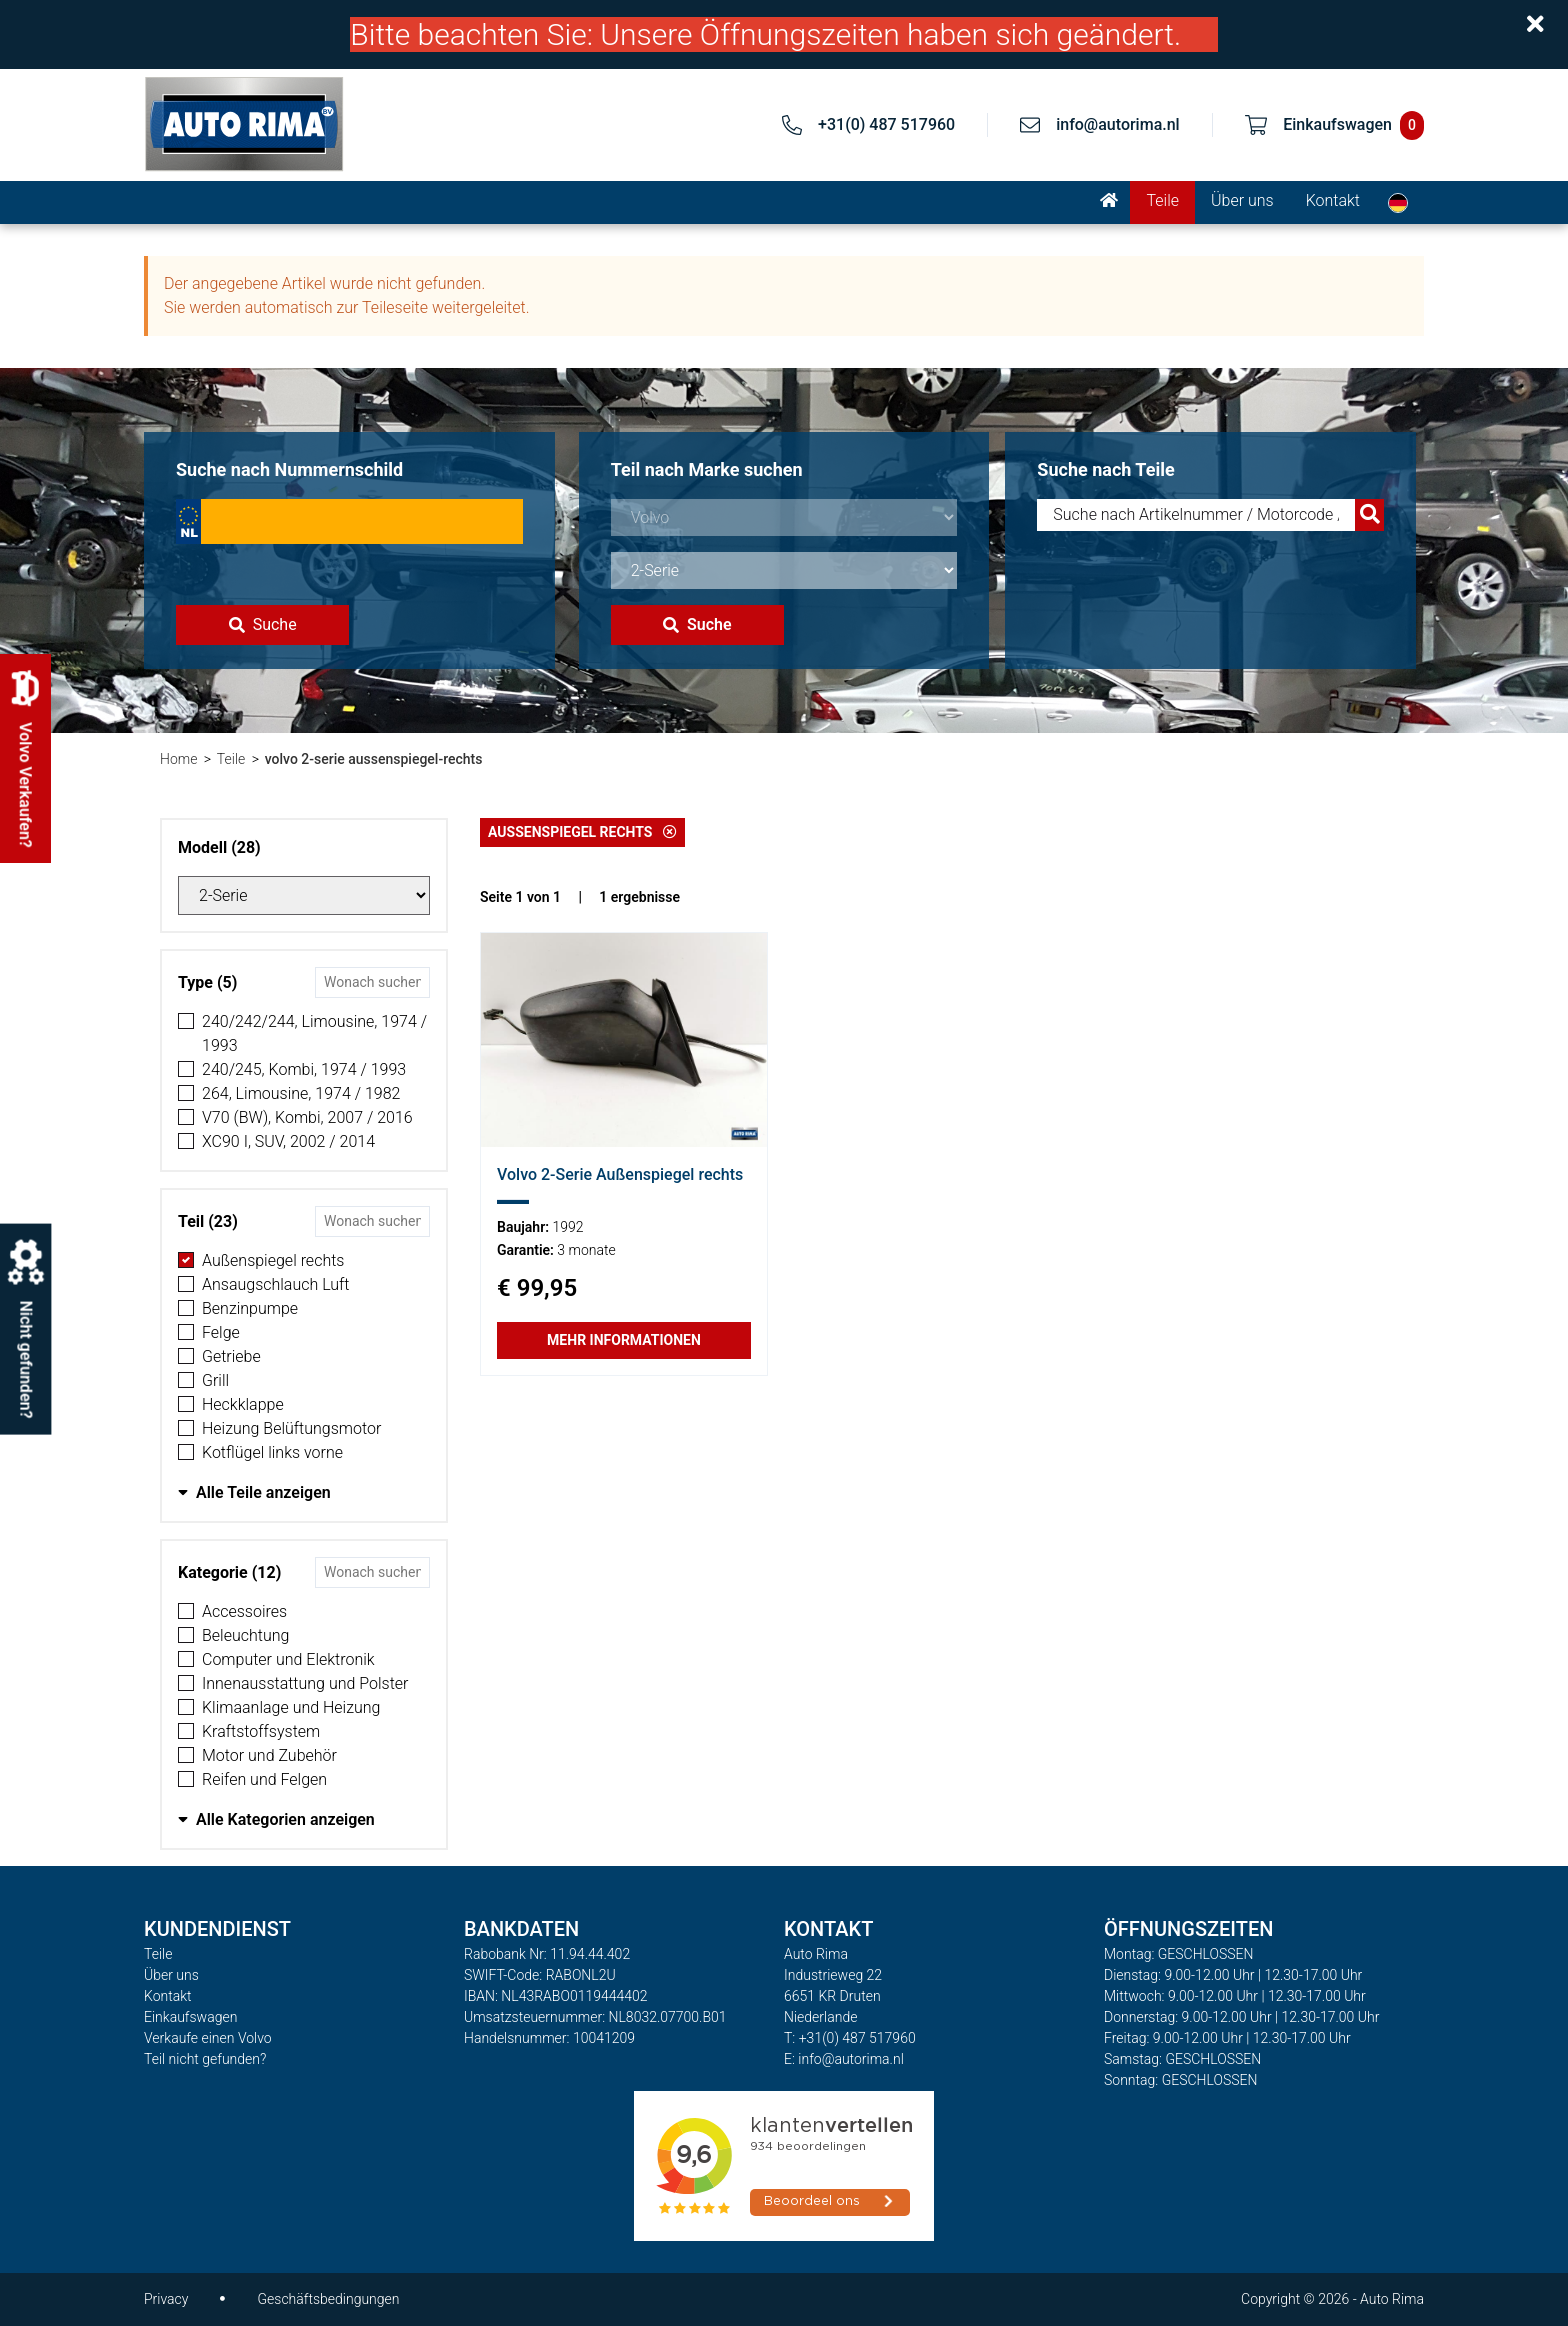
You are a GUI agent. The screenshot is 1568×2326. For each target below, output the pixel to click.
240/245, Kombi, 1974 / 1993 (304, 1069)
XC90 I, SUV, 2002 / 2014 (288, 1141)
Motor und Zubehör (269, 1755)
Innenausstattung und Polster (305, 1683)
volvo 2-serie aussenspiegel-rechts (374, 759)
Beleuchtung (245, 1635)
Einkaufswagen (190, 2017)
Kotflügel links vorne (272, 1452)
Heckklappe (243, 1404)
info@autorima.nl (1118, 124)
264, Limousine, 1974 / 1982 (301, 1093)
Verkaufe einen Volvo (208, 2038)
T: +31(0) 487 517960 (850, 2038)
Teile (1162, 200)
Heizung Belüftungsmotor (291, 1428)
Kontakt (1333, 200)
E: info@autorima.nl (844, 2059)
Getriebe (231, 1356)
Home (178, 759)
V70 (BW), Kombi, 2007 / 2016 (307, 1117)
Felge (221, 1332)
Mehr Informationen (624, 1340)
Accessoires (244, 1611)
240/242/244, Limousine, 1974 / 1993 (314, 1033)
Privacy (166, 2299)
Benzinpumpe (250, 1308)
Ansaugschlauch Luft (275, 1284)
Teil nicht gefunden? (205, 2059)
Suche (263, 624)
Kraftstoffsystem (261, 1731)
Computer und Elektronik (288, 1659)
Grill (215, 1380)
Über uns (1242, 200)
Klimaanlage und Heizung (291, 1707)
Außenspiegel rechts (273, 1260)
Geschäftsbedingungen (328, 2299)
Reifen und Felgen (264, 1779)
